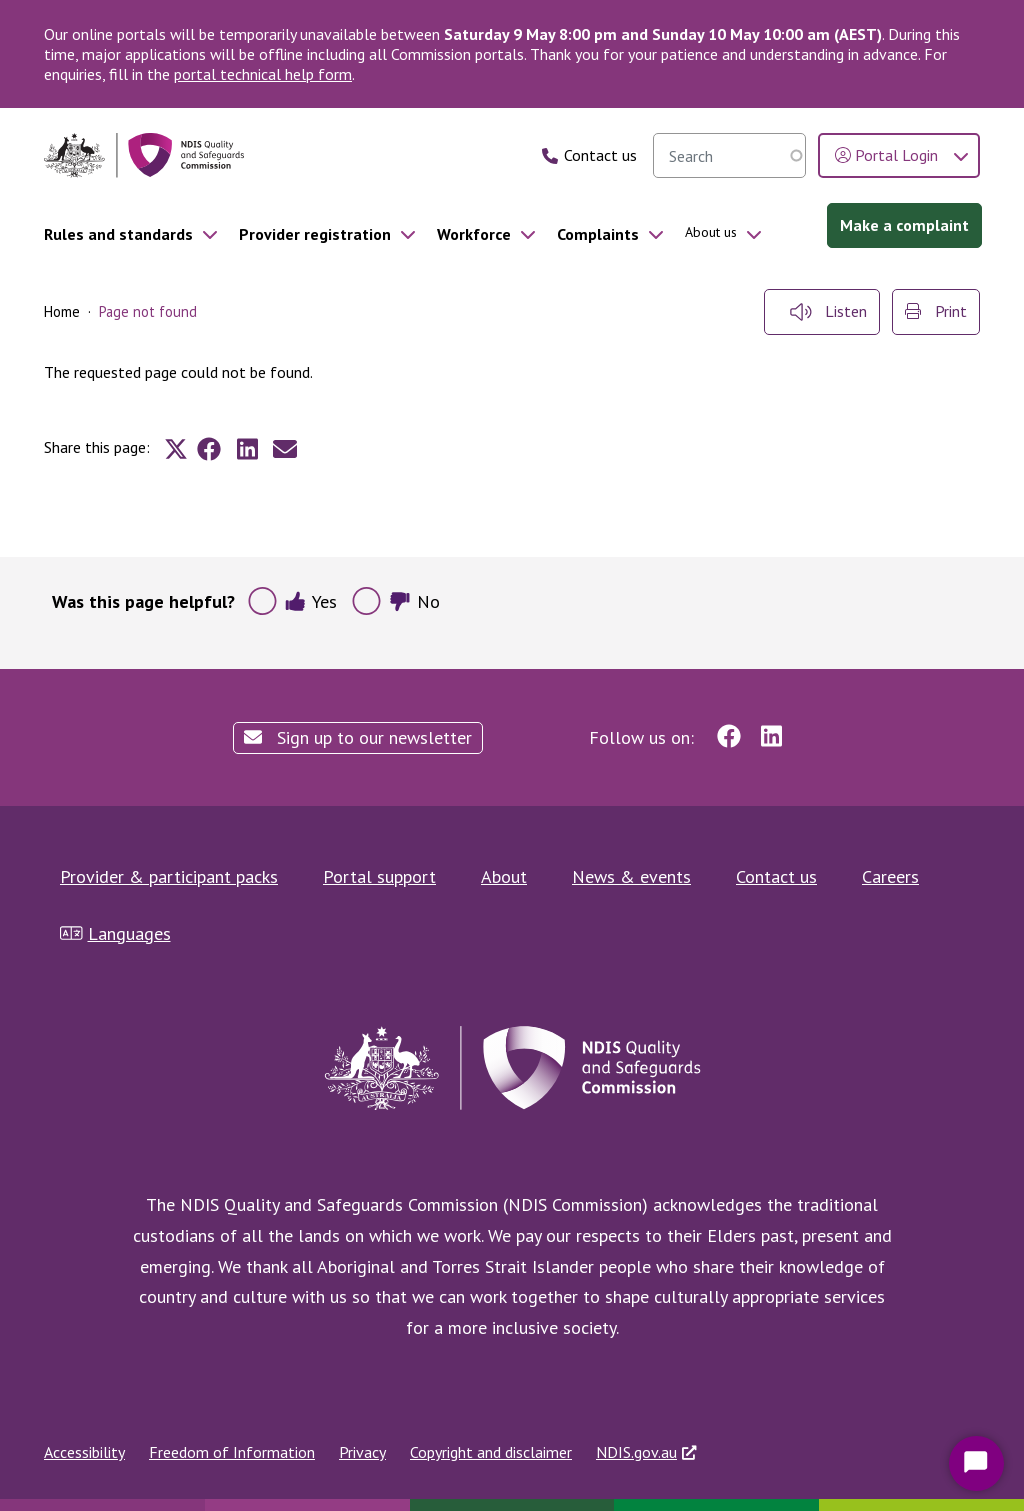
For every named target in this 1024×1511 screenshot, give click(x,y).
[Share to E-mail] (285, 449)
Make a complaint (904, 225)
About (504, 876)
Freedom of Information (232, 1452)
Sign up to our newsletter (358, 737)
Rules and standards (118, 234)
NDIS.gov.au (636, 1452)
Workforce (474, 234)
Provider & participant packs (169, 876)
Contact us (776, 876)
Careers (890, 876)
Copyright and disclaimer (491, 1452)
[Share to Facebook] (209, 449)
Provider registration (315, 234)
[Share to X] (176, 449)
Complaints (598, 234)
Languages (115, 933)
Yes (310, 601)
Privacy (362, 1452)
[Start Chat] (976, 1463)
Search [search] (786, 156)
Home (62, 311)
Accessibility (84, 1452)
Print (936, 311)
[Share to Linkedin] (247, 449)
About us (711, 232)
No (414, 601)
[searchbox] (729, 155)
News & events (631, 876)
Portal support (379, 876)
